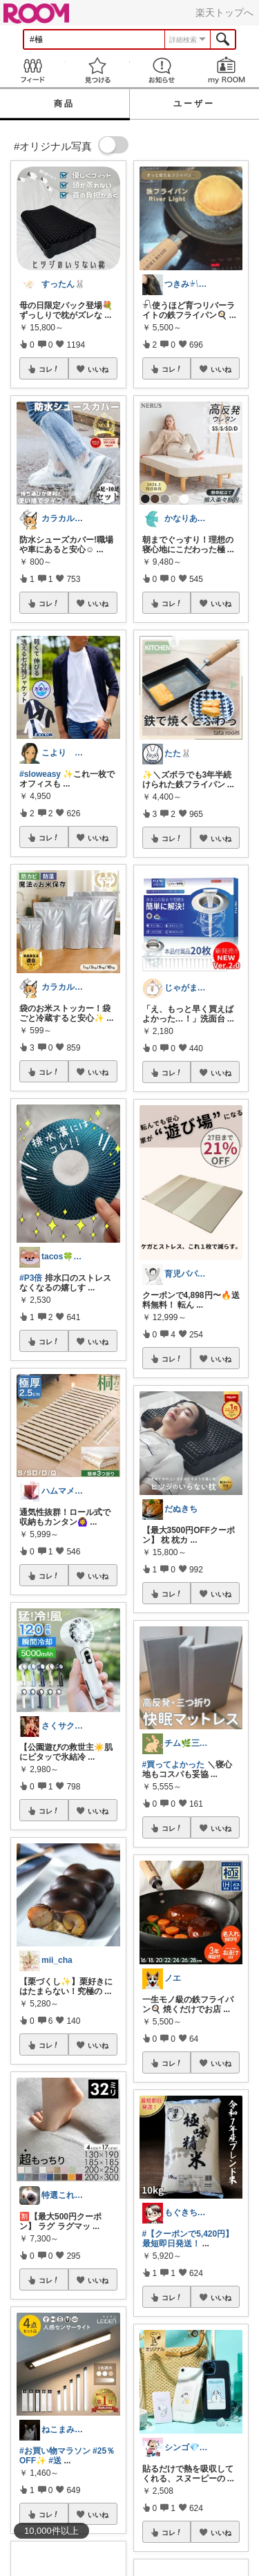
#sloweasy (40, 774)
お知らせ (162, 70)
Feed (32, 70)
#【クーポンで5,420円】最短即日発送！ (188, 2238)
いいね (98, 369)
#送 (54, 2460)
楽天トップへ (224, 12)
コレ (49, 369)
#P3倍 (30, 1278)
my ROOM (226, 70)
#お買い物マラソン (54, 2451)
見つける (97, 70)
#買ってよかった (173, 1764)
